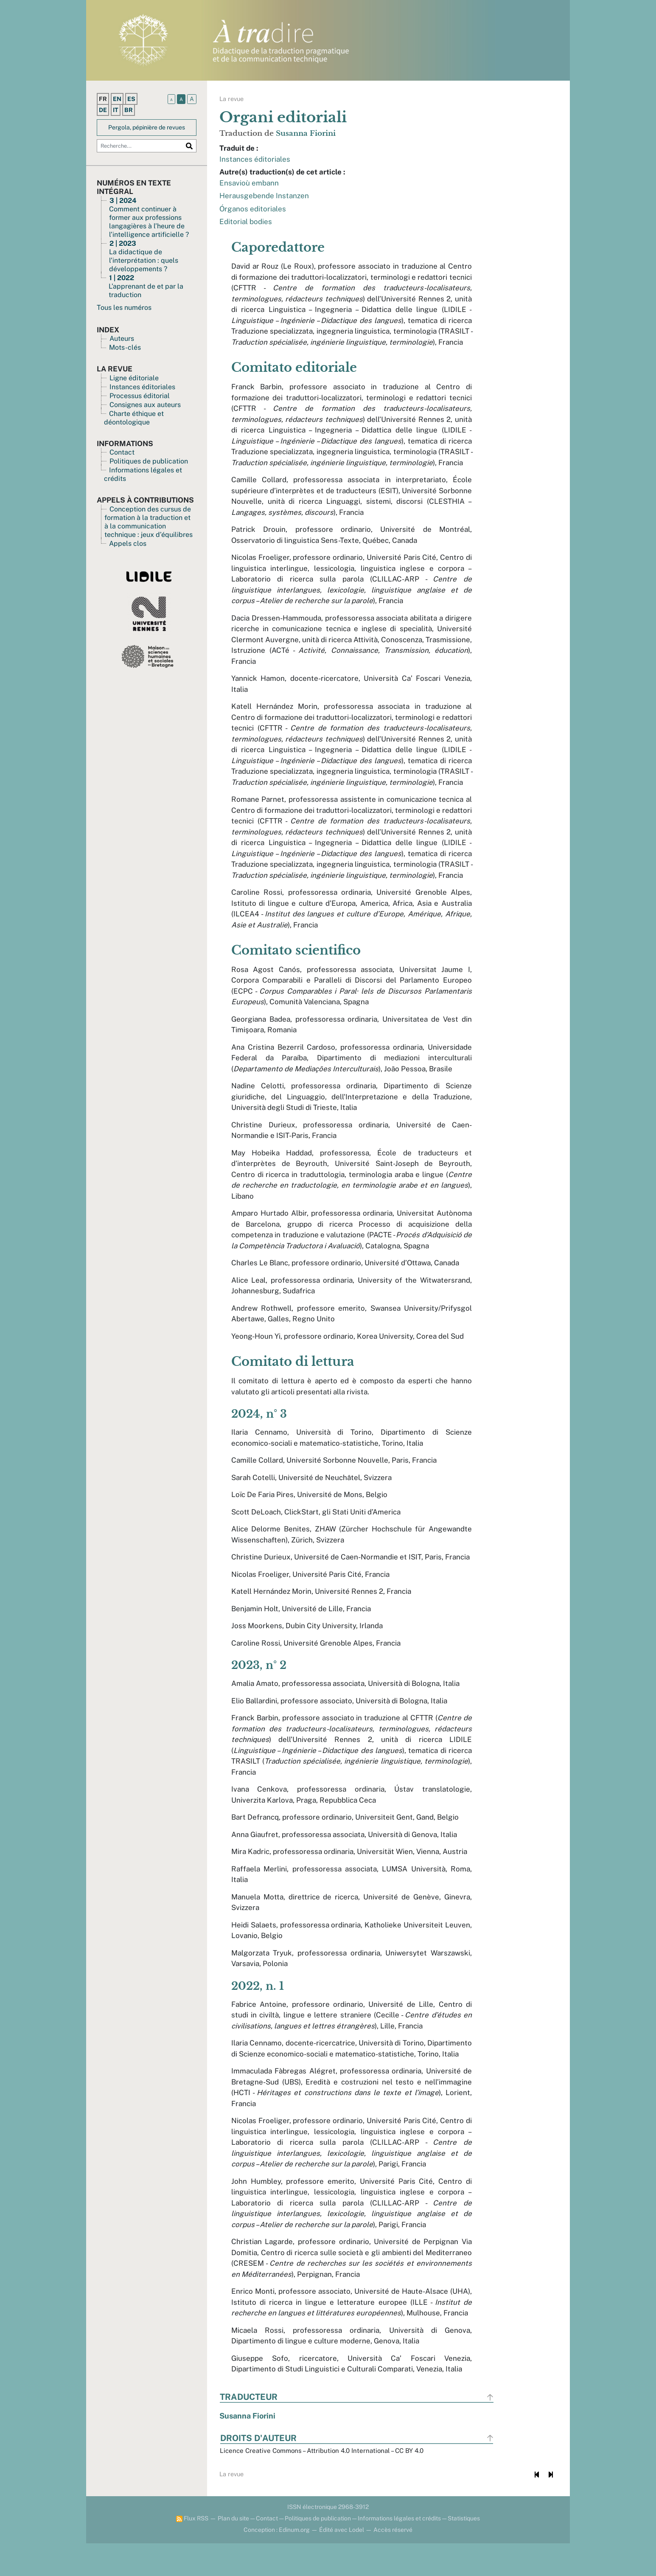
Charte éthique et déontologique (134, 418)
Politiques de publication (148, 461)
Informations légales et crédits (399, 2551)
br (128, 110)
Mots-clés (125, 347)
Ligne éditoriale (134, 378)
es (131, 99)
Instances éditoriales (142, 387)
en (117, 99)
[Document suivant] (550, 2506)
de (103, 110)
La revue (232, 98)
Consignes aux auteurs (145, 405)
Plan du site (233, 2551)
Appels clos (127, 543)
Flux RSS (192, 2551)
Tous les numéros (124, 307)
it (115, 110)
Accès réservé (392, 2562)
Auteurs (121, 338)
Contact (122, 452)
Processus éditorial (139, 396)
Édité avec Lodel (341, 2562)
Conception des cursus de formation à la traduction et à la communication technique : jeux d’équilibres (148, 522)
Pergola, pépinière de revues (146, 127)
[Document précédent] (536, 2506)
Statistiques (464, 2551)
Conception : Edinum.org (277, 2562)
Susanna (306, 133)
